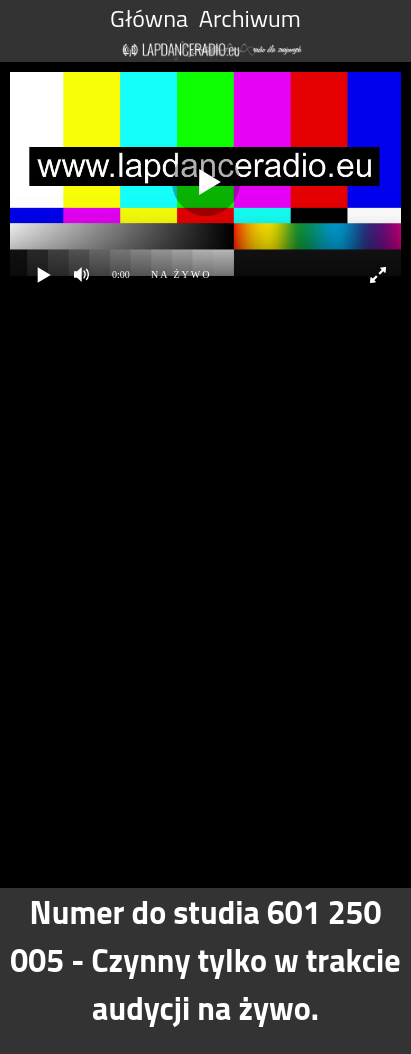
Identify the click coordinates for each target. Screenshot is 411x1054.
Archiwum (250, 18)
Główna (149, 18)
